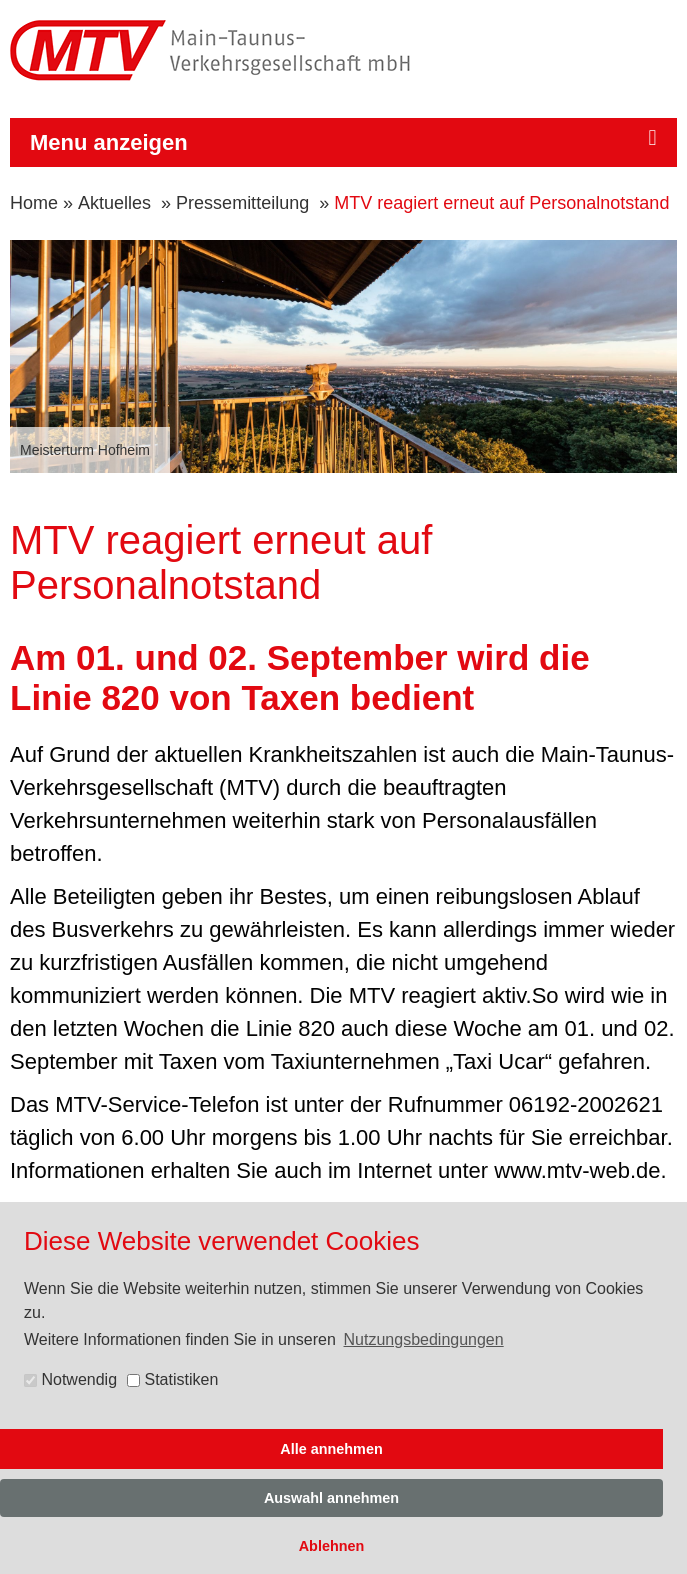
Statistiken (172, 1379)
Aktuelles (114, 203)
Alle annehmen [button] (331, 1449)
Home (34, 203)
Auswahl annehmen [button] (331, 1498)
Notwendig (70, 1379)
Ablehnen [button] (332, 1546)
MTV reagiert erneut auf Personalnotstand (501, 203)
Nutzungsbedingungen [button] (424, 1339)
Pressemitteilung (242, 203)
